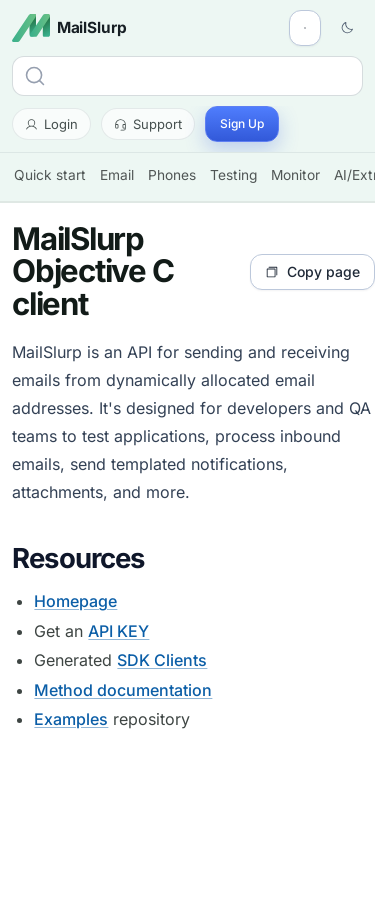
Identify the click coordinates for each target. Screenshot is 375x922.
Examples (71, 719)
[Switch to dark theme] (347, 28)
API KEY (118, 631)
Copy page (312, 271)
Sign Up (242, 123)
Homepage (75, 601)
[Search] (187, 76)
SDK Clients (162, 660)
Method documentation (123, 690)
